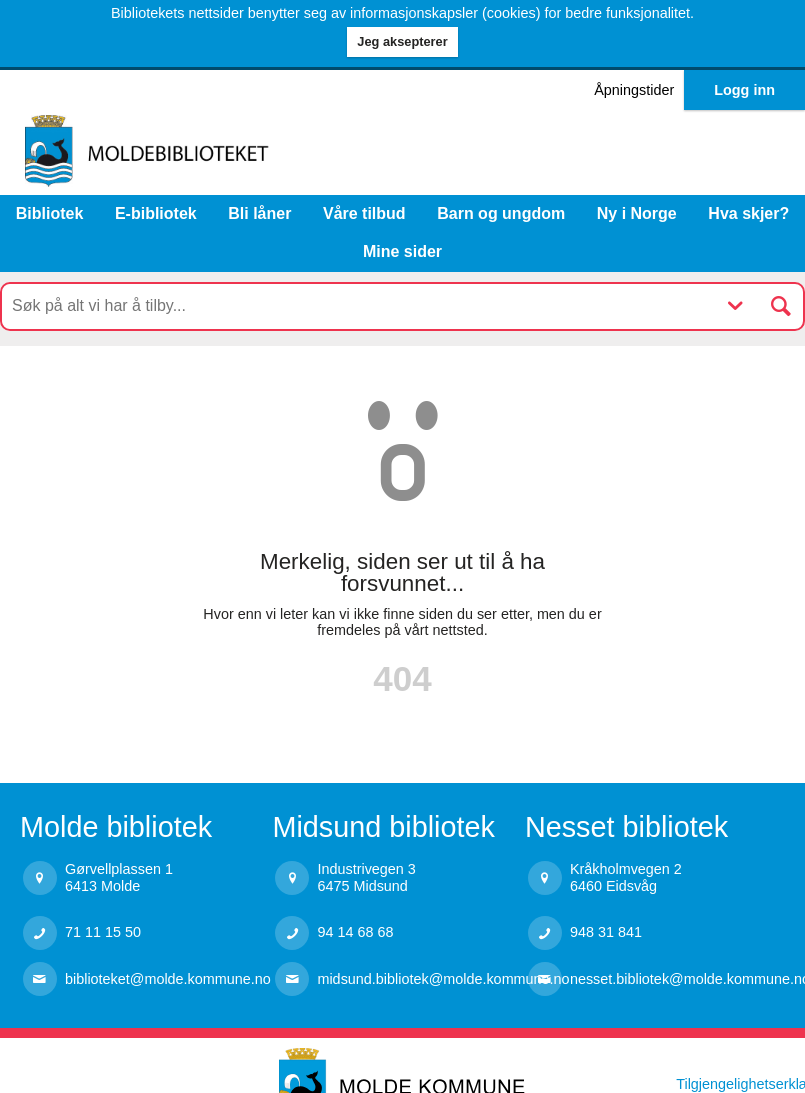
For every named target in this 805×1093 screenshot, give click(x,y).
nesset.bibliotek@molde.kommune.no (673, 979)
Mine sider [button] (402, 251)
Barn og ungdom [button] (501, 213)
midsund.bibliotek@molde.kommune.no (420, 979)
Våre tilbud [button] (364, 213)
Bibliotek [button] (50, 213)
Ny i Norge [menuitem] (637, 213)
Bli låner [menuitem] (259, 213)
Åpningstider (634, 90)
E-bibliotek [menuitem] (156, 213)
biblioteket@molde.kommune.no (168, 979)
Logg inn (744, 90)
